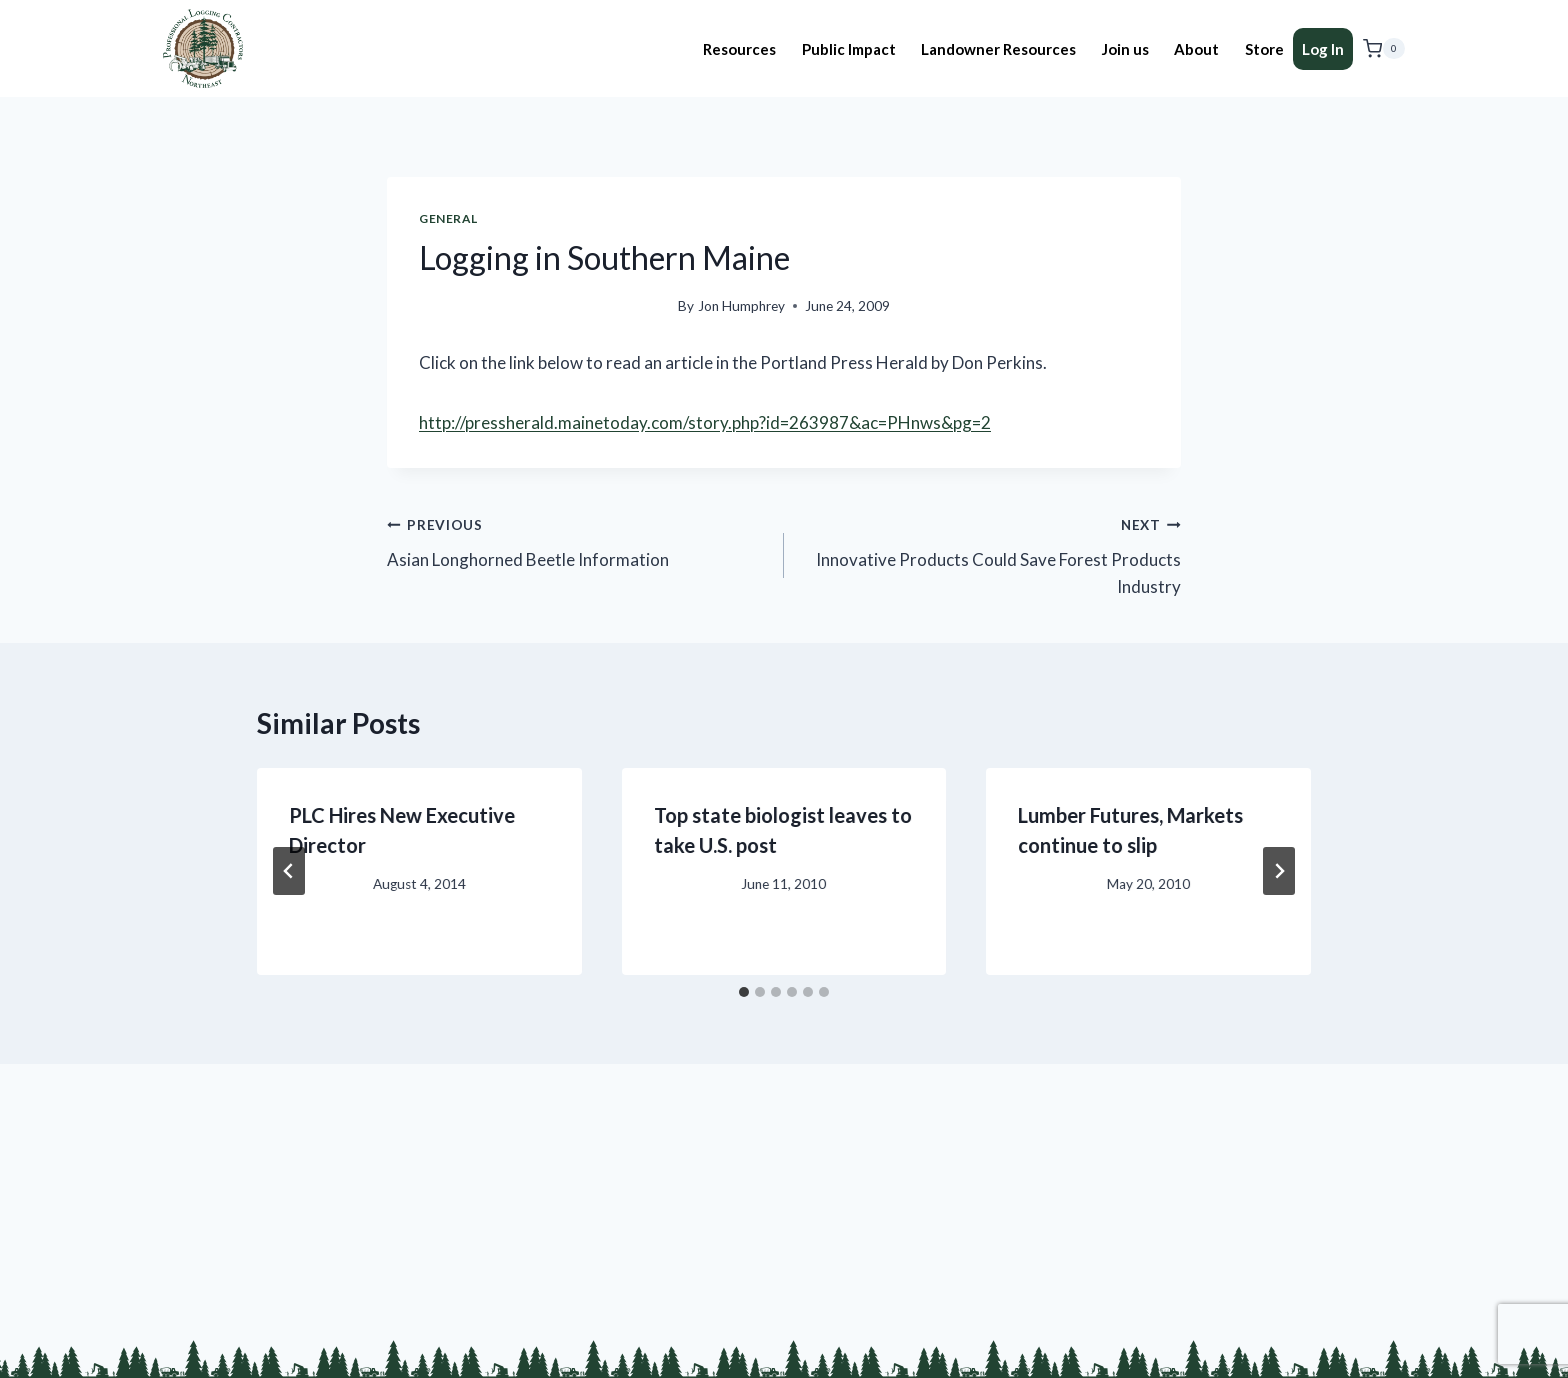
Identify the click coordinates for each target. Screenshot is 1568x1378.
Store (1264, 49)
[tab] (744, 992)
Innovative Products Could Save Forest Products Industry (991, 553)
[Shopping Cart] (1384, 49)
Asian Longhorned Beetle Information (577, 540)
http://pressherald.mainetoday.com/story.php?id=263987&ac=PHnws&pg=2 (705, 422)
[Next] (1279, 871)
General (448, 218)
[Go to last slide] (289, 871)
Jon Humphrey (741, 306)
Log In (1323, 49)
